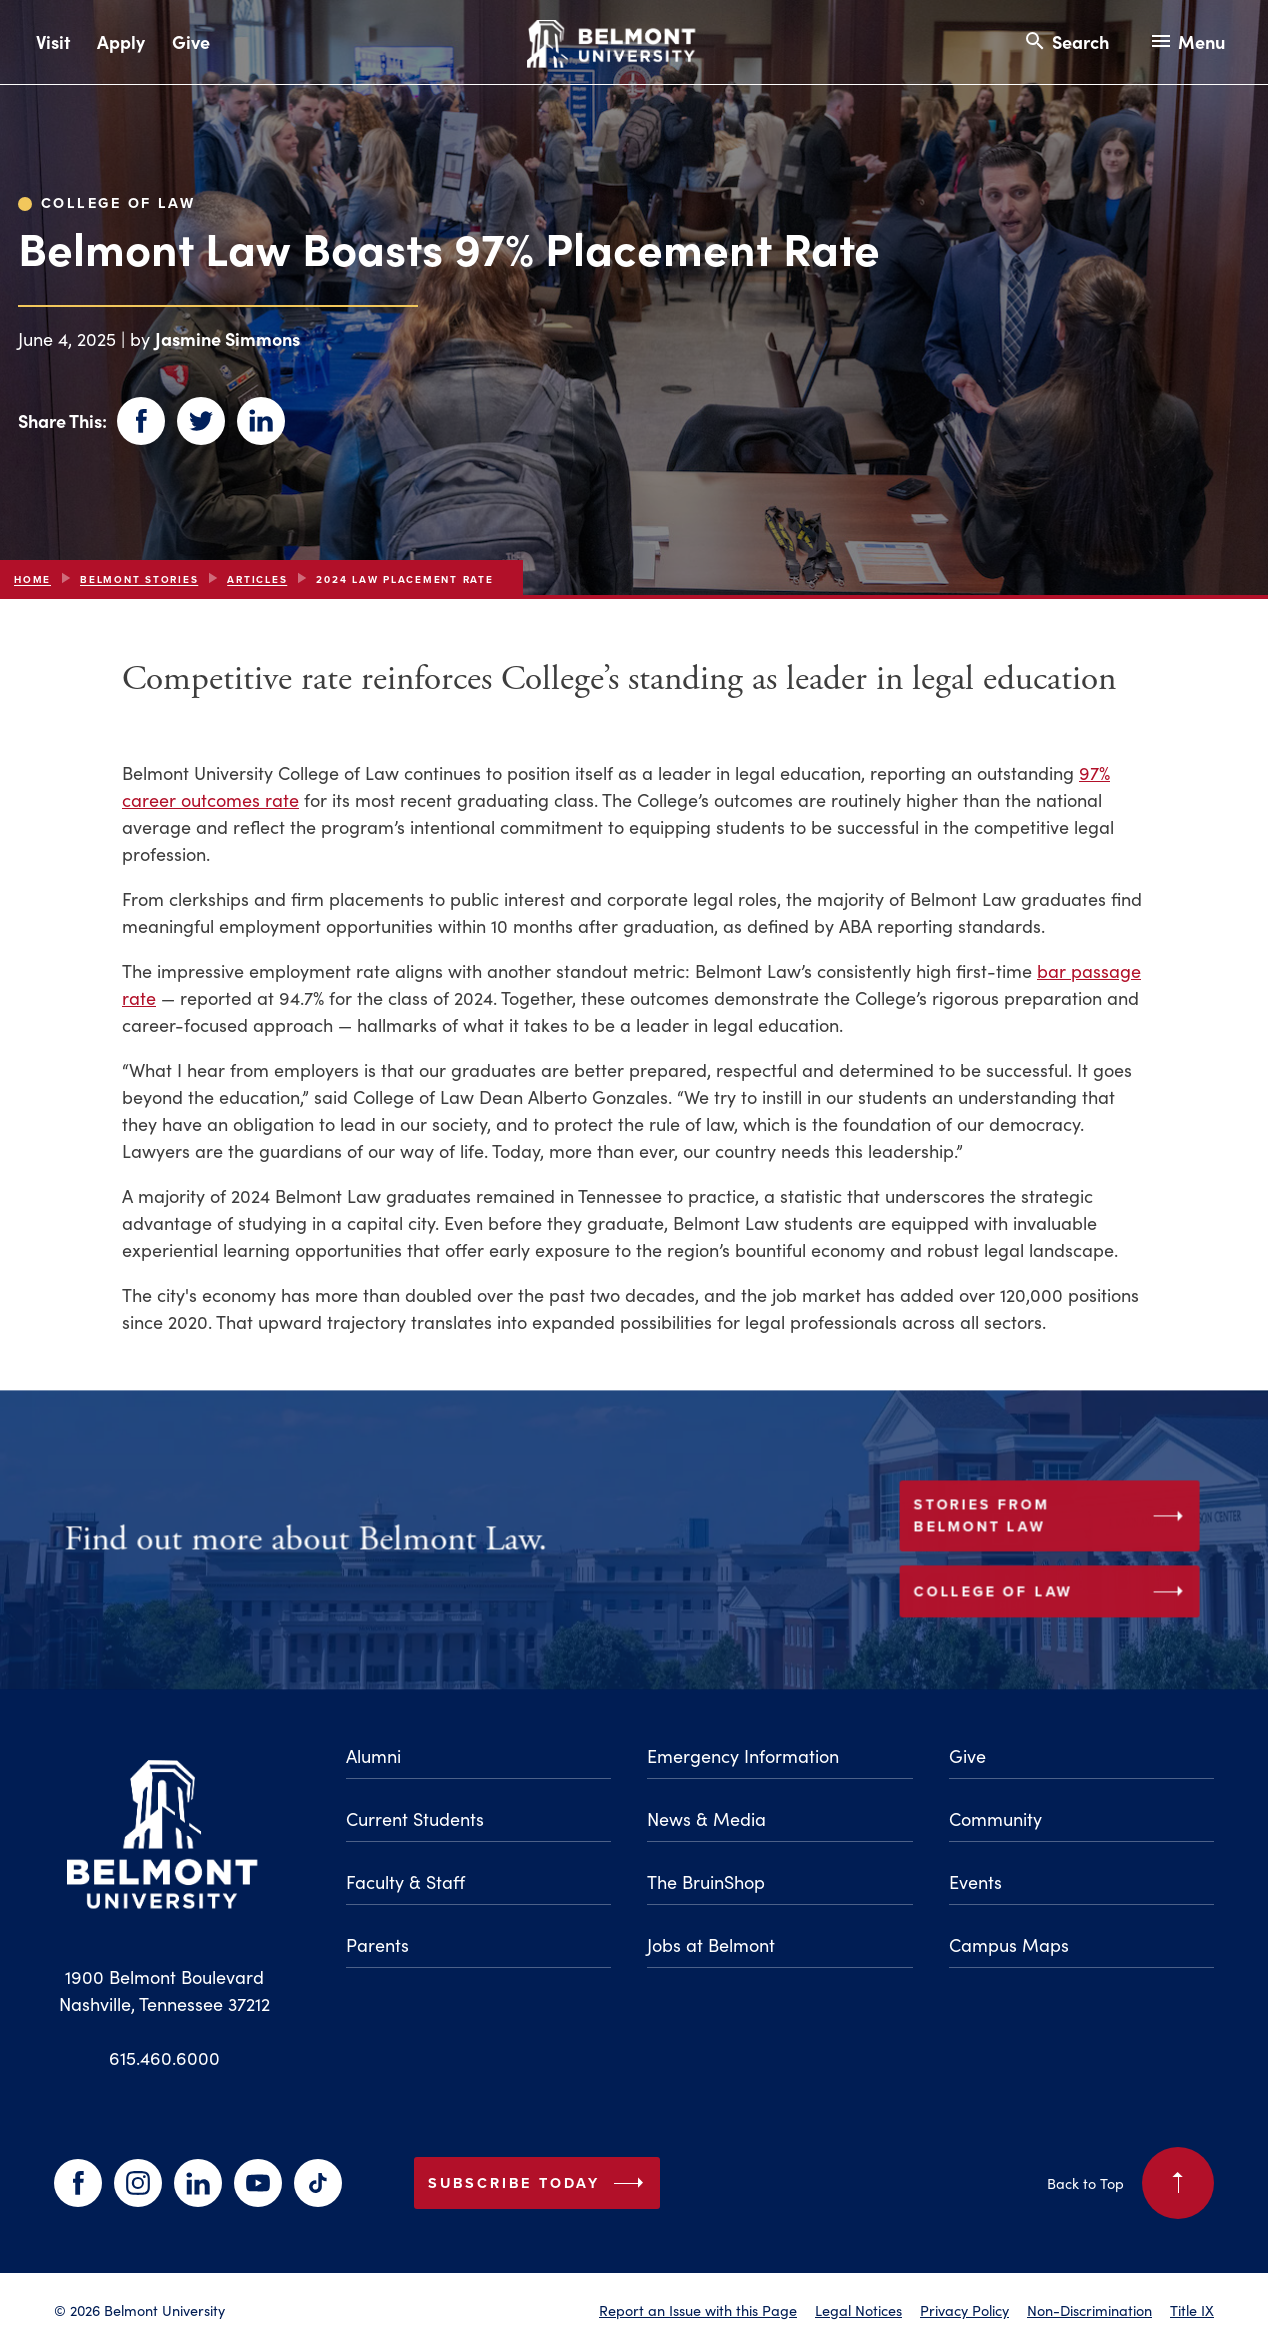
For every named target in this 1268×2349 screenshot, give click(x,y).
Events (975, 1882)
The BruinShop (706, 1882)
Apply (121, 41)
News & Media (706, 1819)
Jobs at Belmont (711, 1945)
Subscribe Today (540, 2183)
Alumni (373, 1756)
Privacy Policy (964, 2310)
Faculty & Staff (405, 1882)
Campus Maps (1009, 1945)
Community (995, 1819)
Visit (53, 41)
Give (191, 41)
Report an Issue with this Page (698, 2310)
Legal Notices (858, 2310)
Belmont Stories (139, 579)
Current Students (415, 1819)
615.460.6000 (164, 2058)
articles (257, 579)
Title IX (1192, 2310)
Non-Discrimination (1089, 2310)
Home (32, 579)
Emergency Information (743, 1756)
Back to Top (1130, 2183)
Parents (377, 1945)
